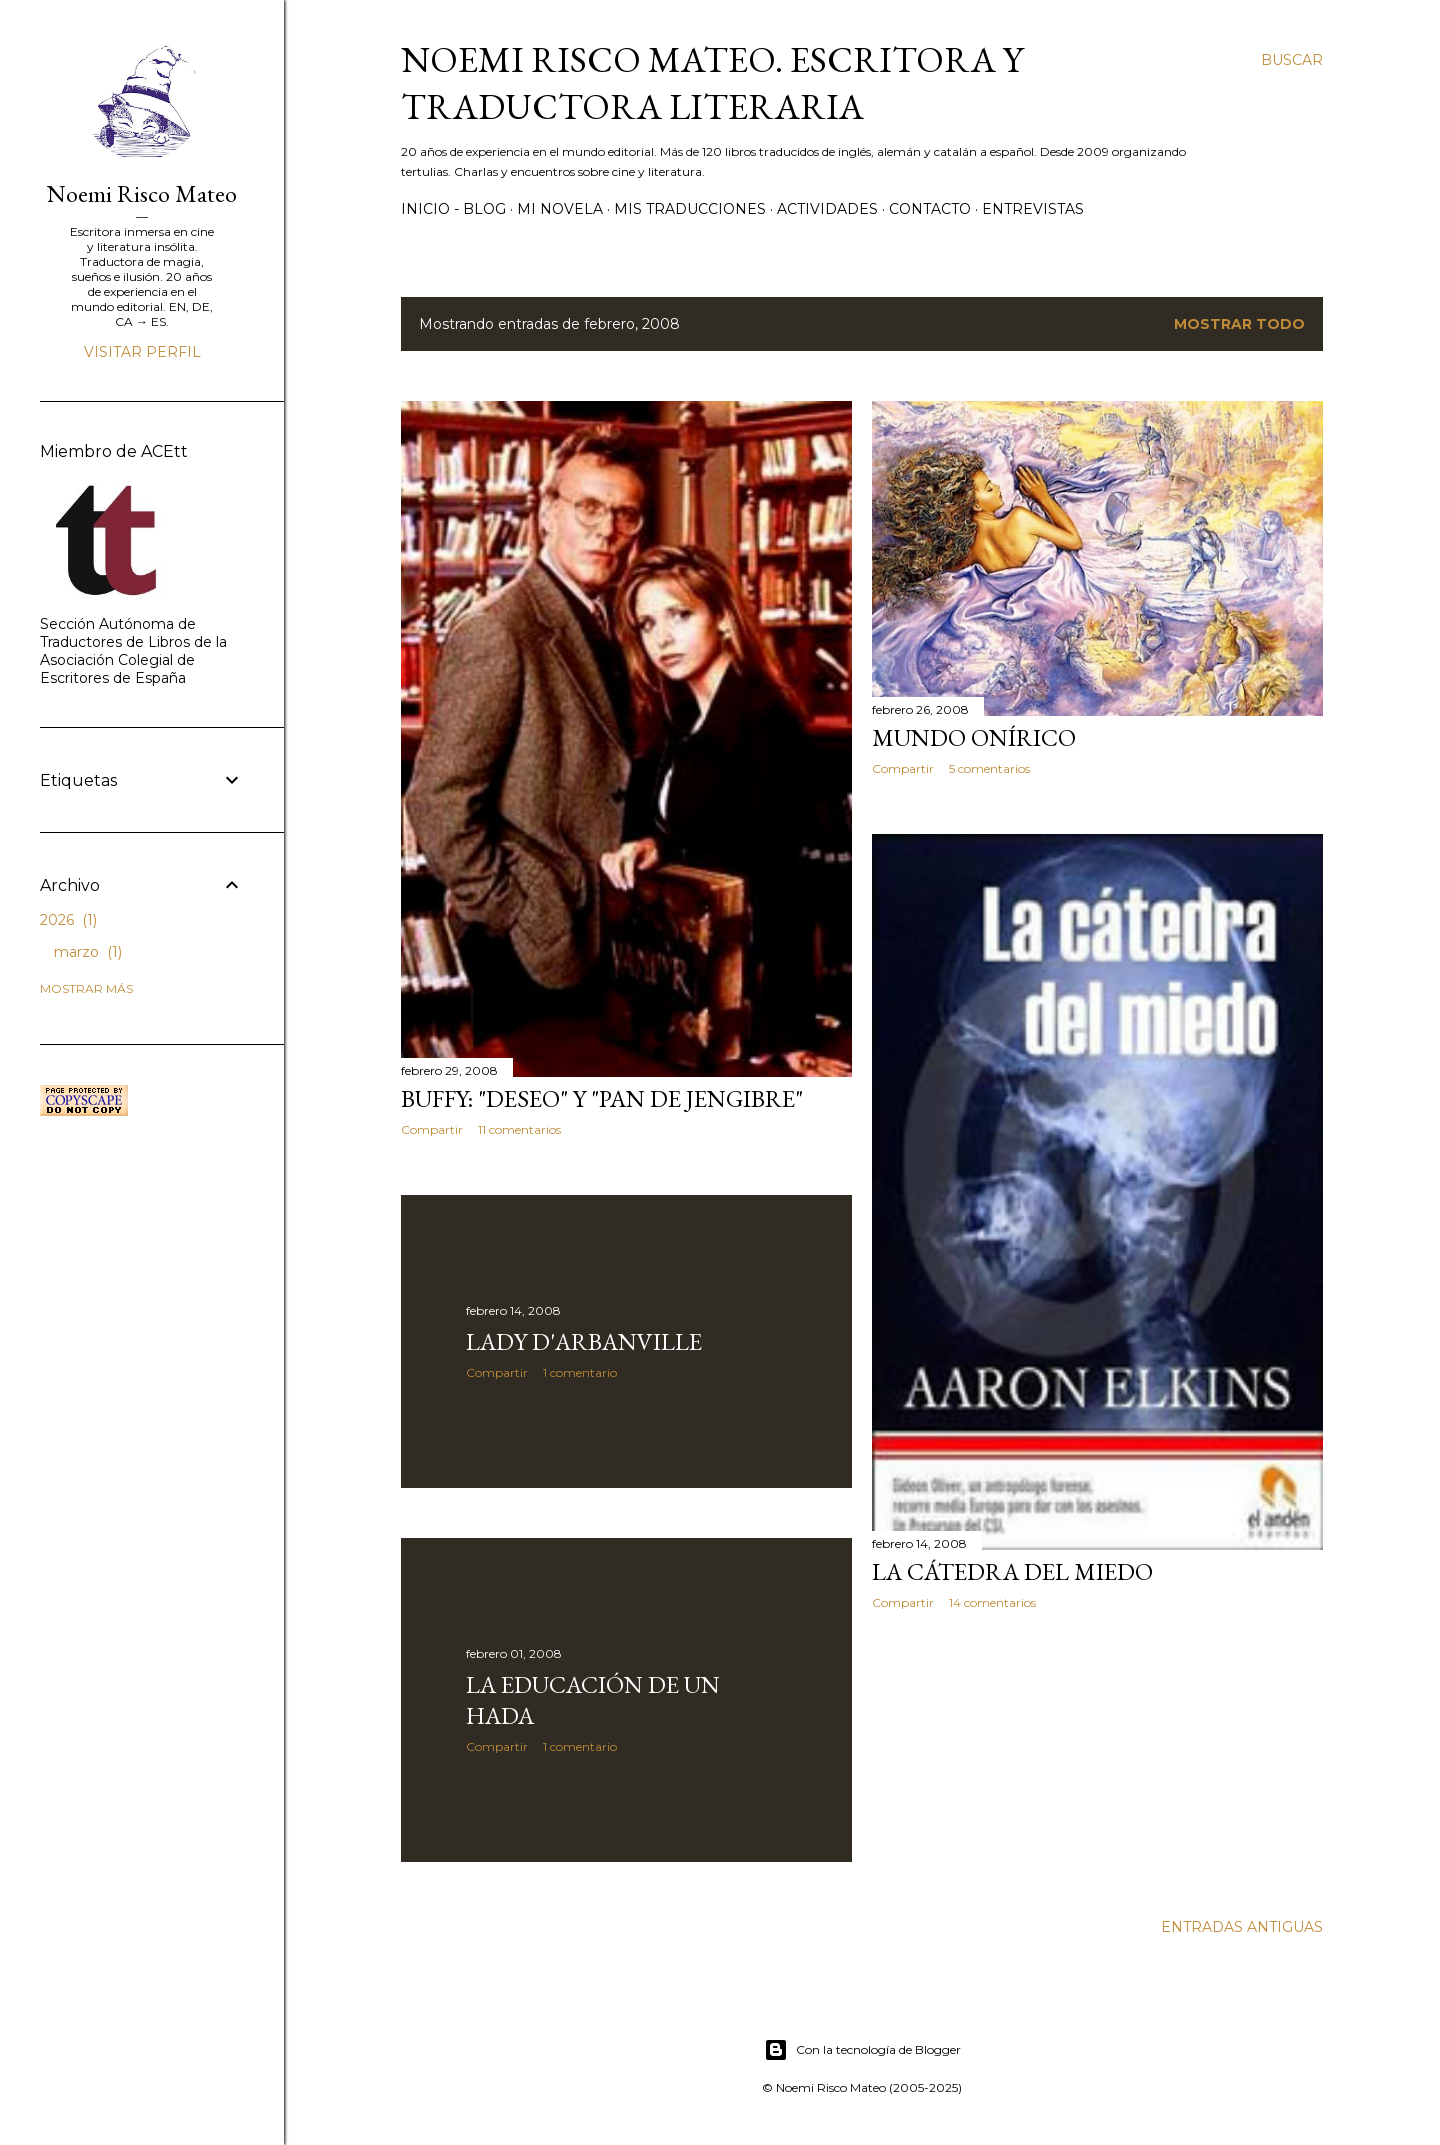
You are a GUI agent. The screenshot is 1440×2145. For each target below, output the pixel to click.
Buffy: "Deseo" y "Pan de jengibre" (602, 1098)
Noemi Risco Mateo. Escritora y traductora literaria (712, 83)
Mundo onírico (974, 737)
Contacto (930, 209)
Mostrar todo (1239, 324)
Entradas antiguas (1242, 1927)
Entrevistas (1033, 209)
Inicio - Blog (453, 209)
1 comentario (580, 1372)
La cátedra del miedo (1012, 1571)
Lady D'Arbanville (584, 1341)
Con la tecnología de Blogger (862, 2050)
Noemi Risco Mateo (142, 193)
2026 (68, 920)
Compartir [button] (432, 1129)
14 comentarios (992, 1602)
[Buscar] (1292, 60)
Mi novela (560, 209)
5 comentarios (989, 768)
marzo (88, 952)
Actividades (827, 209)
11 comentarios (519, 1129)
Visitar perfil (142, 352)
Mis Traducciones (690, 209)
